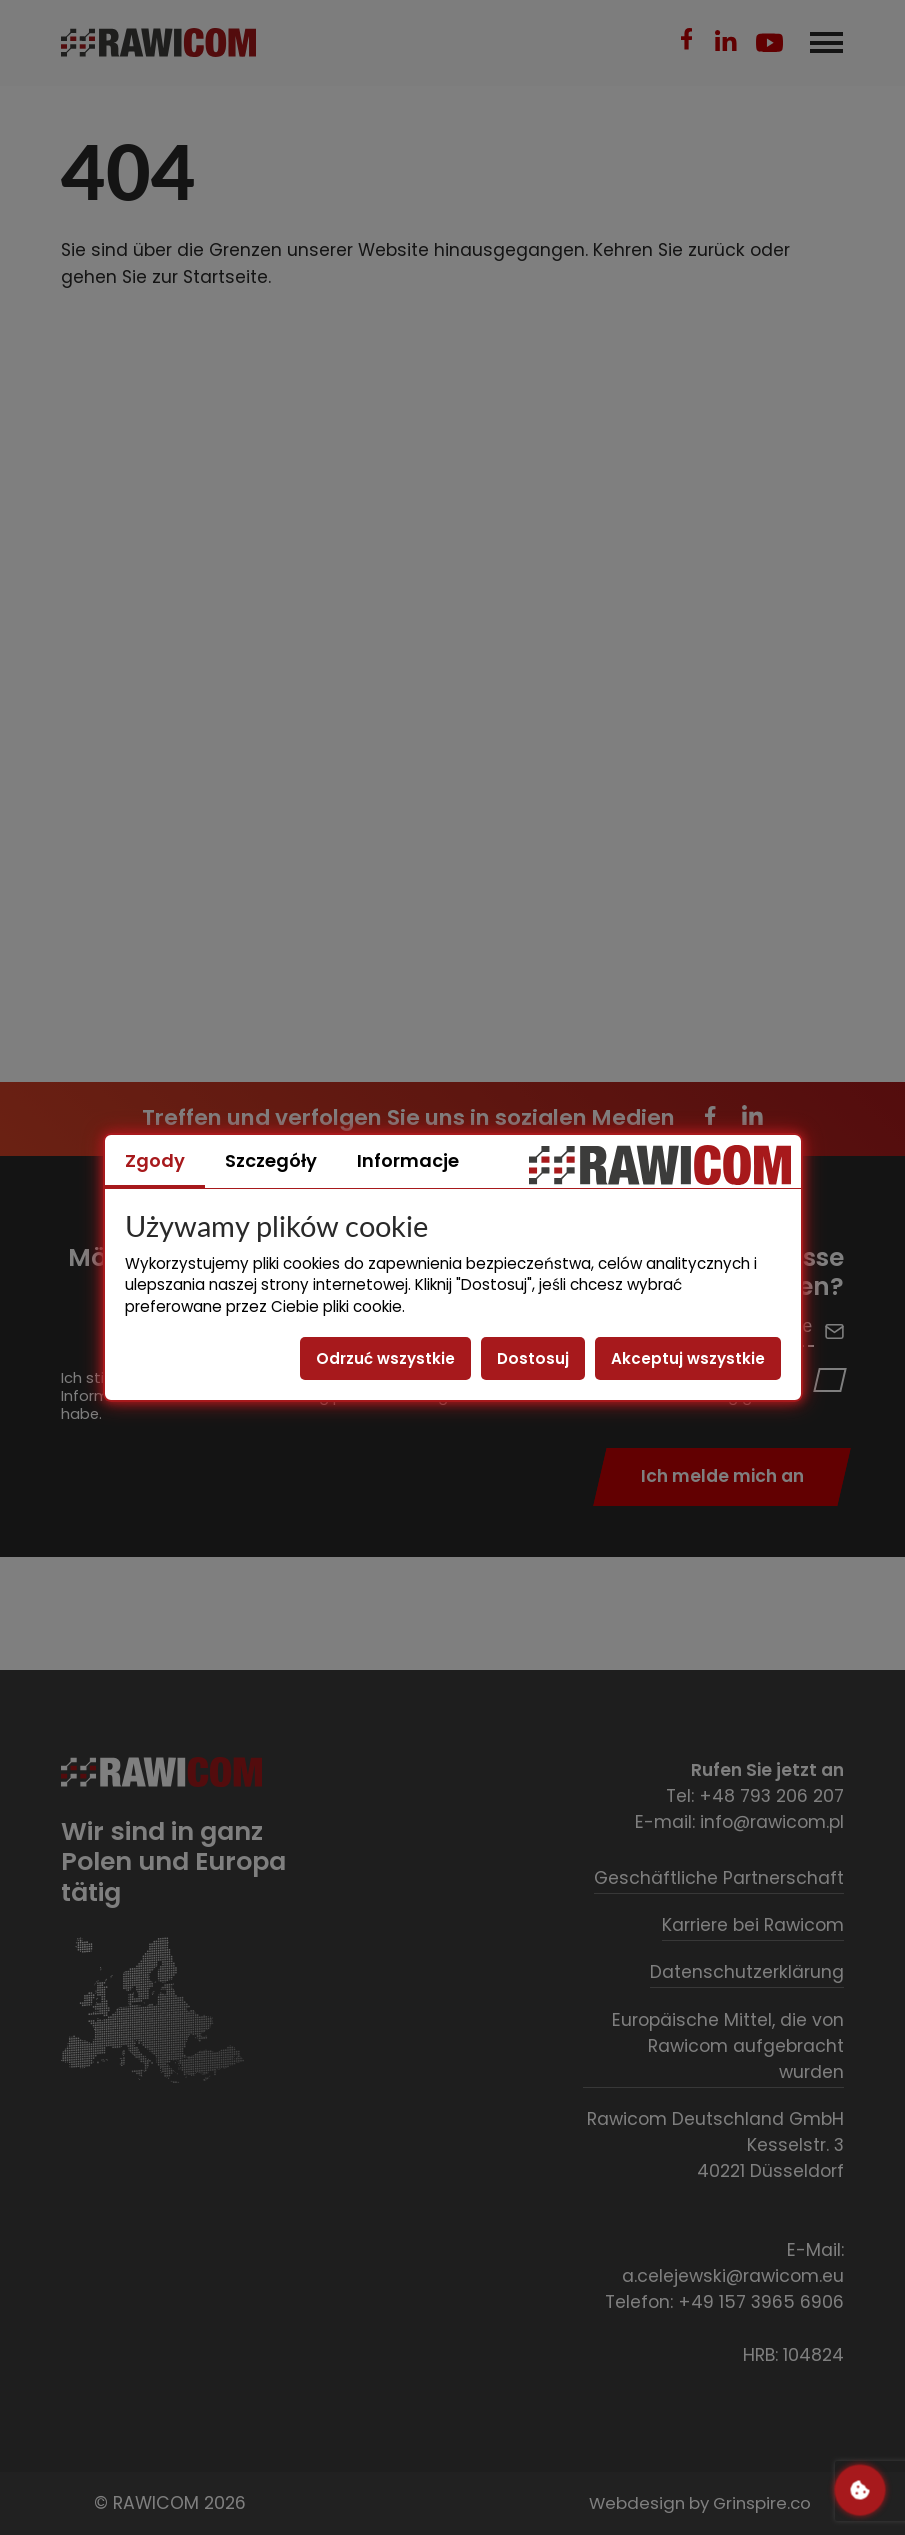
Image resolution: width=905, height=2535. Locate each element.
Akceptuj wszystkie (688, 1358)
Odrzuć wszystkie (385, 1358)
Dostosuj (533, 1358)
